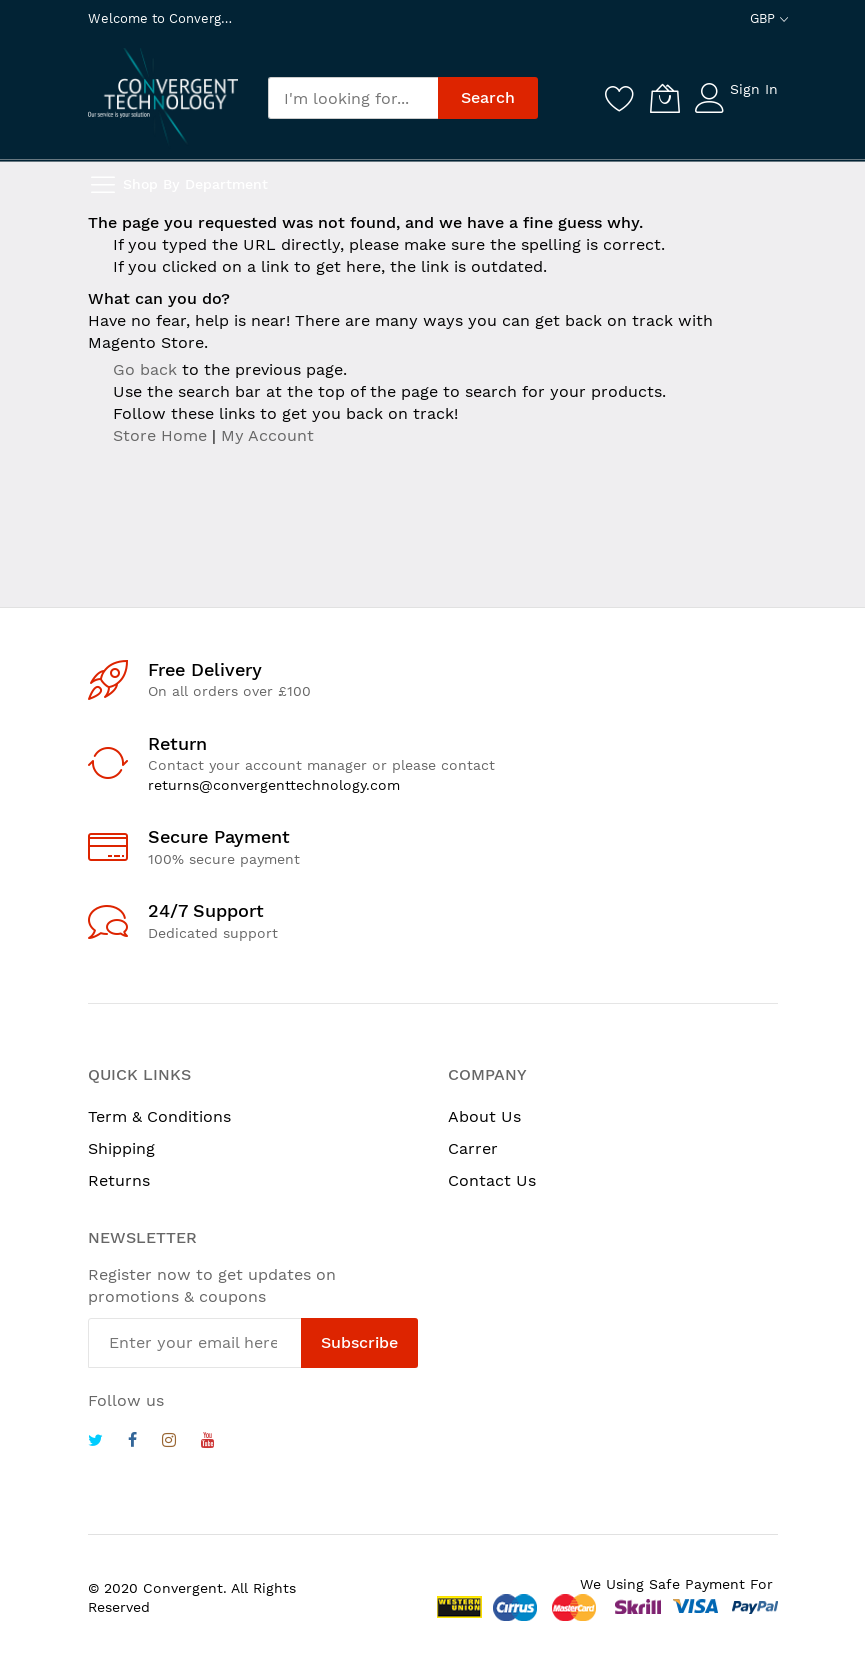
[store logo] (163, 96)
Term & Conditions (159, 1116)
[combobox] (353, 98)
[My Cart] (665, 98)
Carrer (473, 1148)
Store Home (160, 435)
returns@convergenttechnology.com (274, 785)
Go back (145, 369)
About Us (484, 1116)
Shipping (121, 1148)
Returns (119, 1180)
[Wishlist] (620, 98)
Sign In (754, 89)
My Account (267, 435)
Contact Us (492, 1180)
